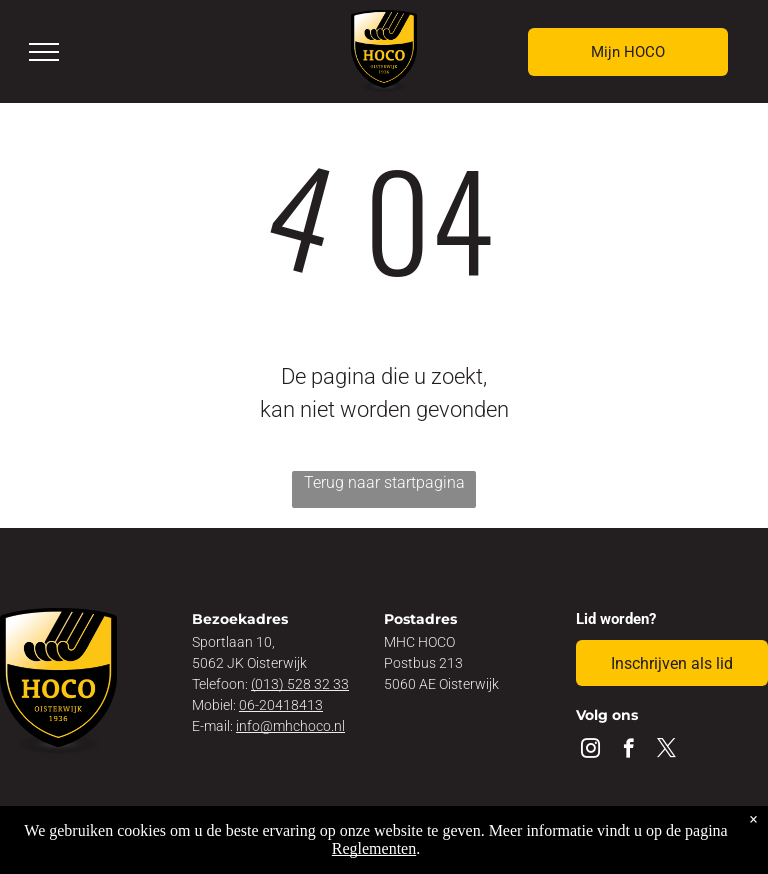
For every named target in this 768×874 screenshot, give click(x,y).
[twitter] (666, 751)
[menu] (44, 52)
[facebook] (628, 751)
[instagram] (590, 751)
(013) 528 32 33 (300, 684)
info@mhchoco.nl (290, 726)
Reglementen (374, 848)
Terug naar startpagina (384, 482)
